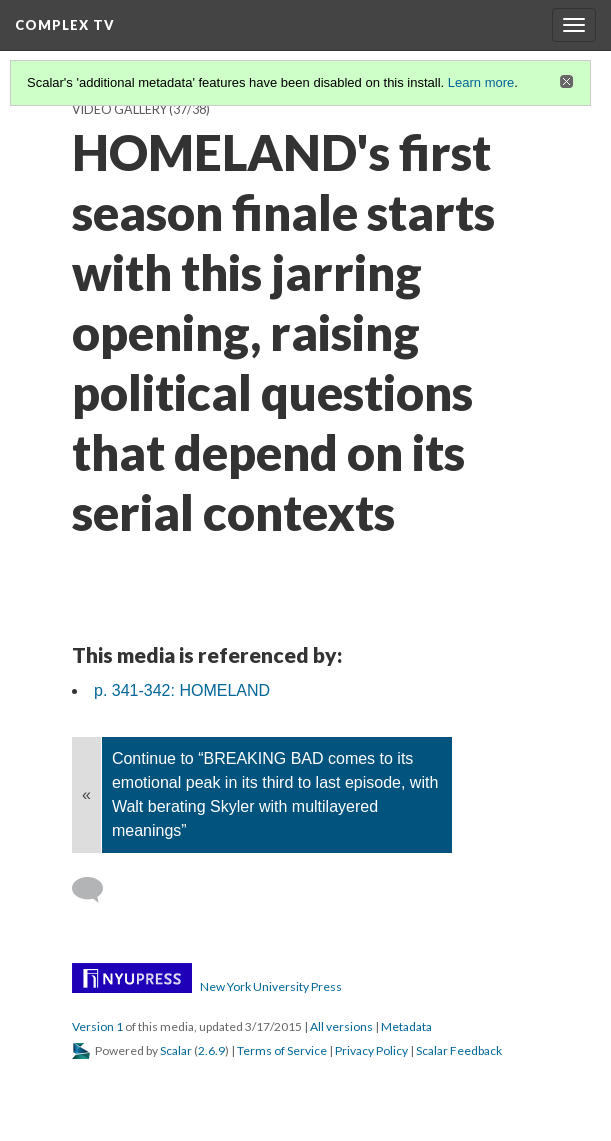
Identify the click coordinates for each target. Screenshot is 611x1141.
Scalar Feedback (459, 1050)
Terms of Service (282, 1050)
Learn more (481, 82)
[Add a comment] (96, 890)
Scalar (176, 1050)
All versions (341, 1026)
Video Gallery (119, 109)
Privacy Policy (371, 1050)
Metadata (406, 1026)
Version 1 (97, 1026)
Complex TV (65, 25)
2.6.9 (211, 1050)
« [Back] (86, 794)
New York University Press (271, 986)
